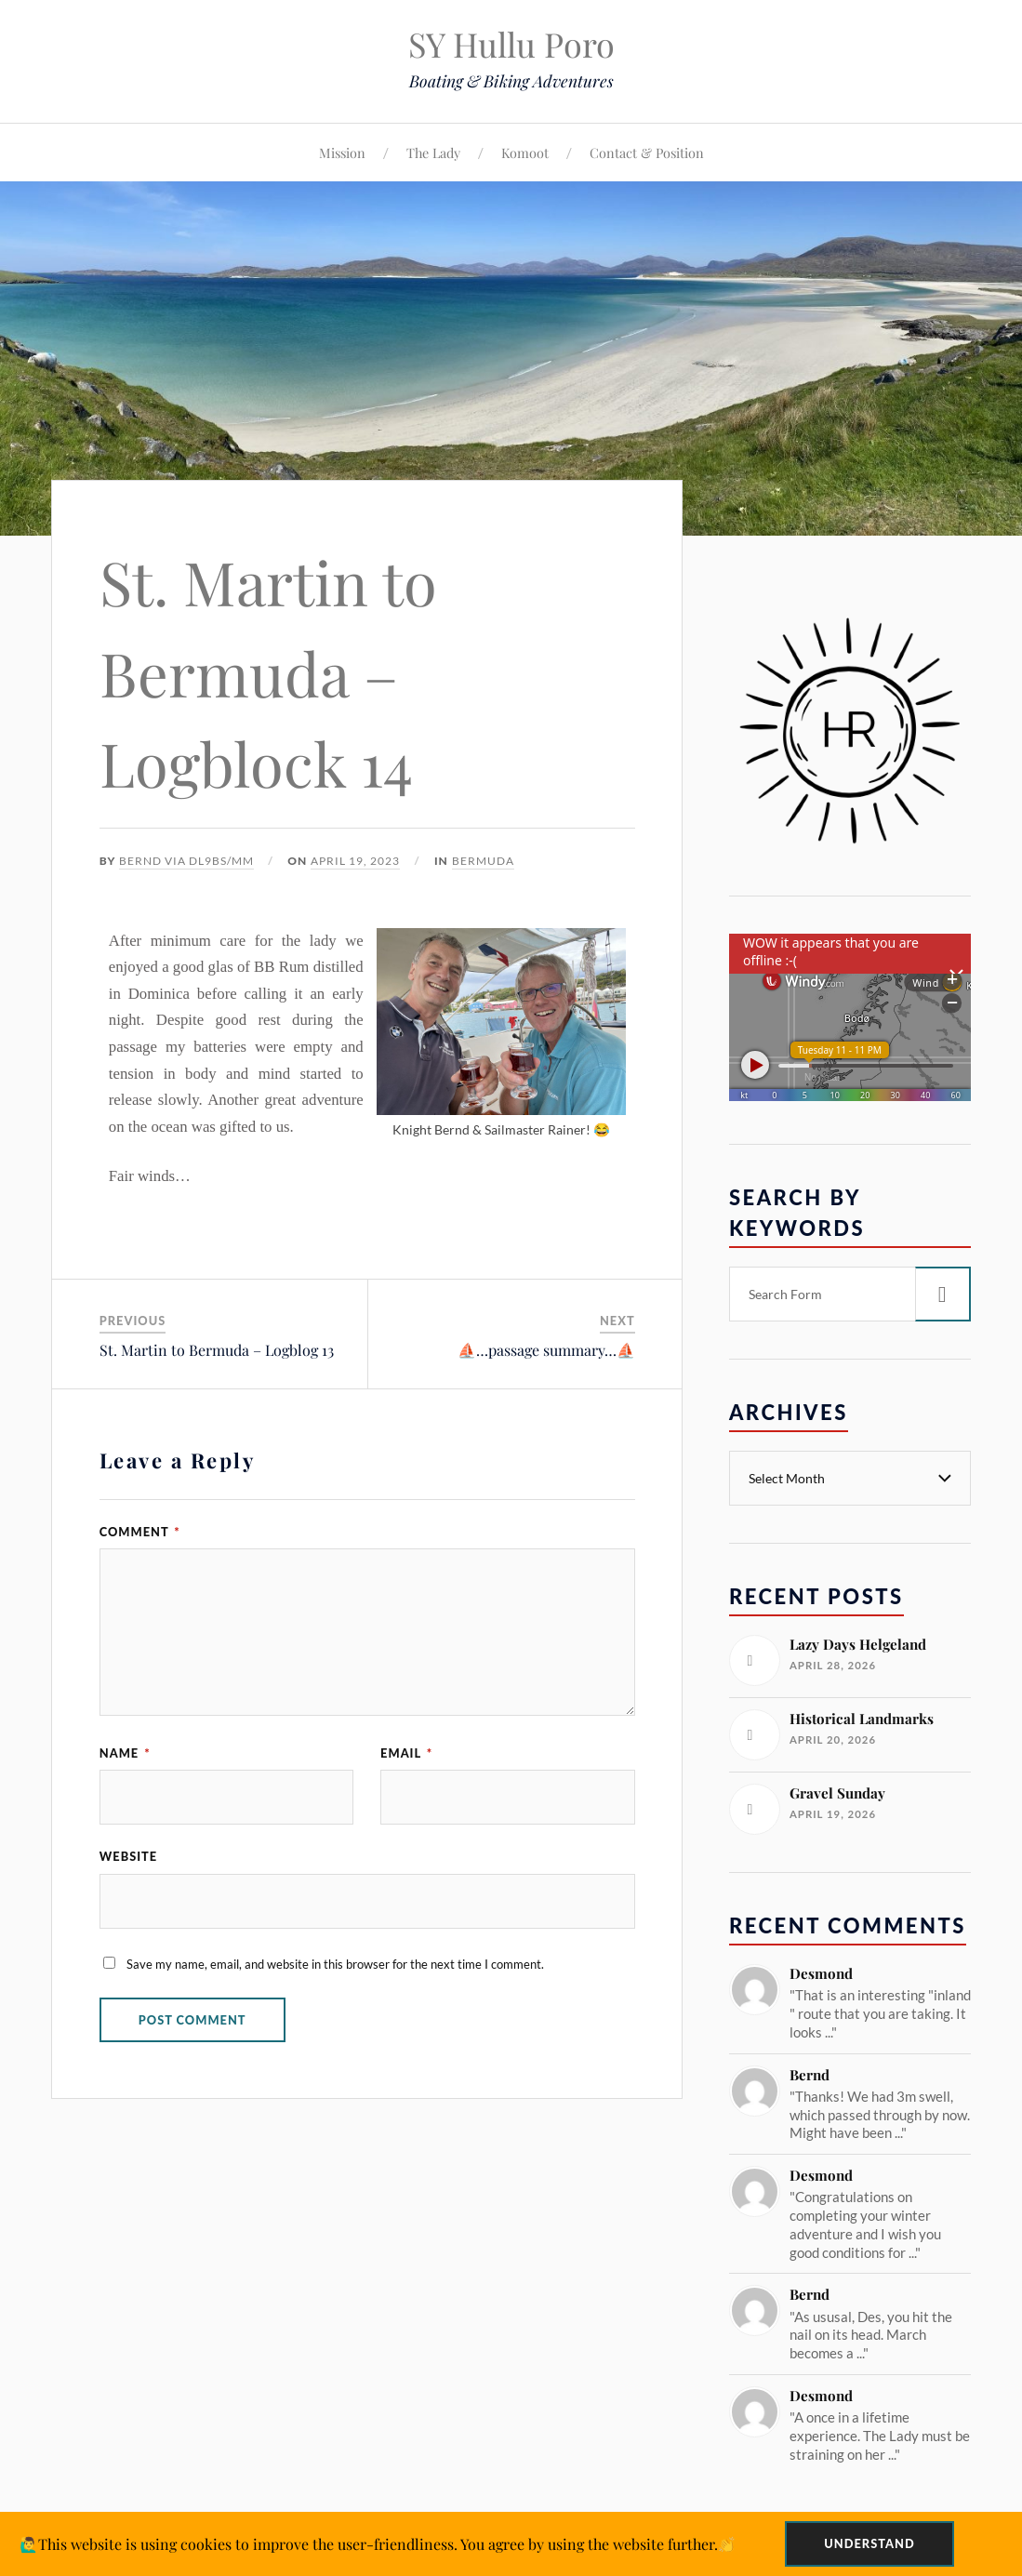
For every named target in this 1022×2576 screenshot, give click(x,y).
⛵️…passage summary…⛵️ (546, 1350)
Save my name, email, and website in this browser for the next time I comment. (335, 1964)
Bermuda (483, 861)
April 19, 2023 (355, 861)
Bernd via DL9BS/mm (186, 861)
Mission (342, 152)
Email (406, 1753)
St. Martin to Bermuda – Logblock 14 (268, 672)
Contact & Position (647, 152)
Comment (140, 1531)
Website (128, 1856)
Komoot (525, 152)
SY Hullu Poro (511, 43)
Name (125, 1753)
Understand (869, 2543)
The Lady (433, 152)
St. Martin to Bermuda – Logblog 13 (217, 1350)
